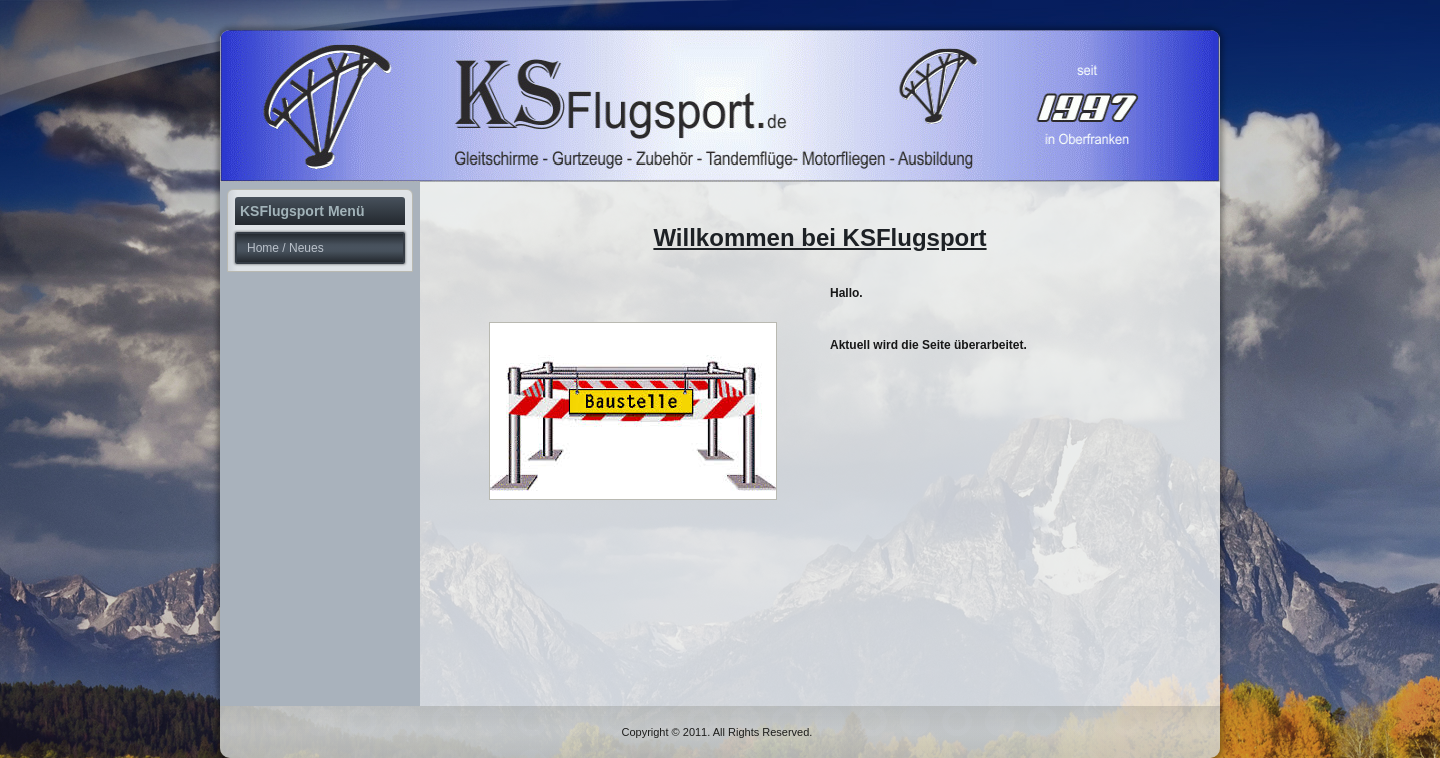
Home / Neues (285, 248)
